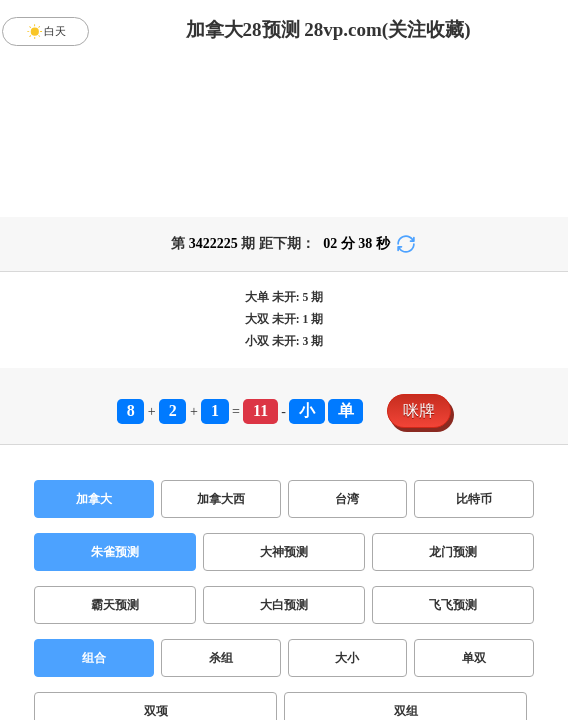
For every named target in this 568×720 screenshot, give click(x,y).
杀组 (221, 658)
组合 (94, 658)
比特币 (474, 499)
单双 (474, 658)
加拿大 (94, 499)
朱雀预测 (115, 552)
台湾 (347, 499)
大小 (347, 658)
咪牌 (419, 410)
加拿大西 (221, 499)
